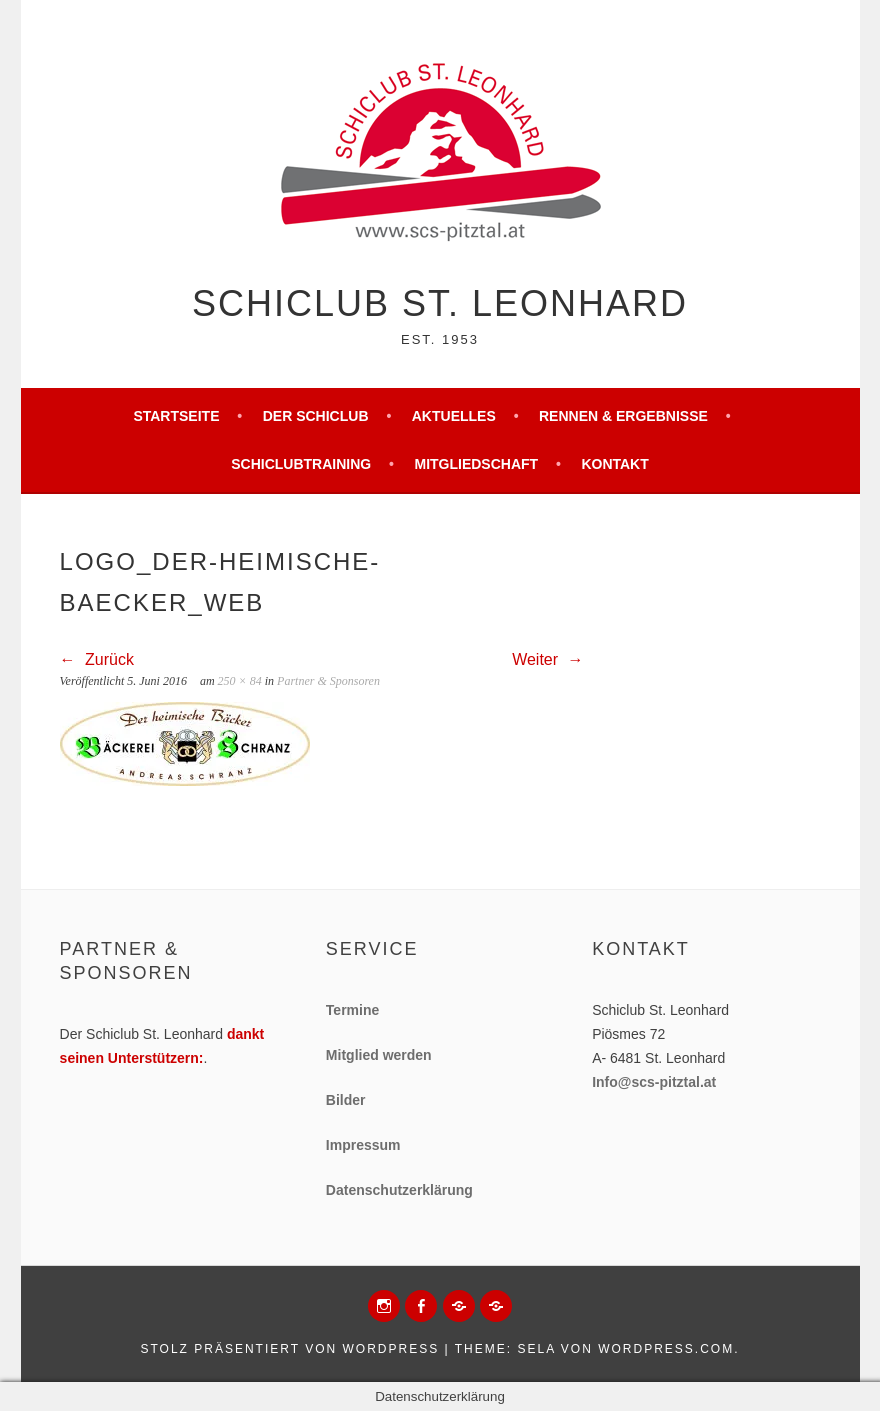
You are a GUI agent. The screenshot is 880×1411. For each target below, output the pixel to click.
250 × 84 (240, 681)
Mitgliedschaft (476, 464)
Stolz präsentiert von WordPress (289, 1349)
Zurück (97, 659)
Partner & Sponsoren (328, 681)
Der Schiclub (316, 416)
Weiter (547, 659)
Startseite (176, 416)
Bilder (346, 1100)
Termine (352, 1010)
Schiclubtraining (301, 464)
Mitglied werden (379, 1055)
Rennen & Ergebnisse (623, 416)
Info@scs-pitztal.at (654, 1082)
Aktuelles (454, 416)
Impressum (363, 1145)
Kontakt (614, 464)
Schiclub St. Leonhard (440, 303)
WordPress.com (666, 1349)
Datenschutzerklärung (399, 1190)
